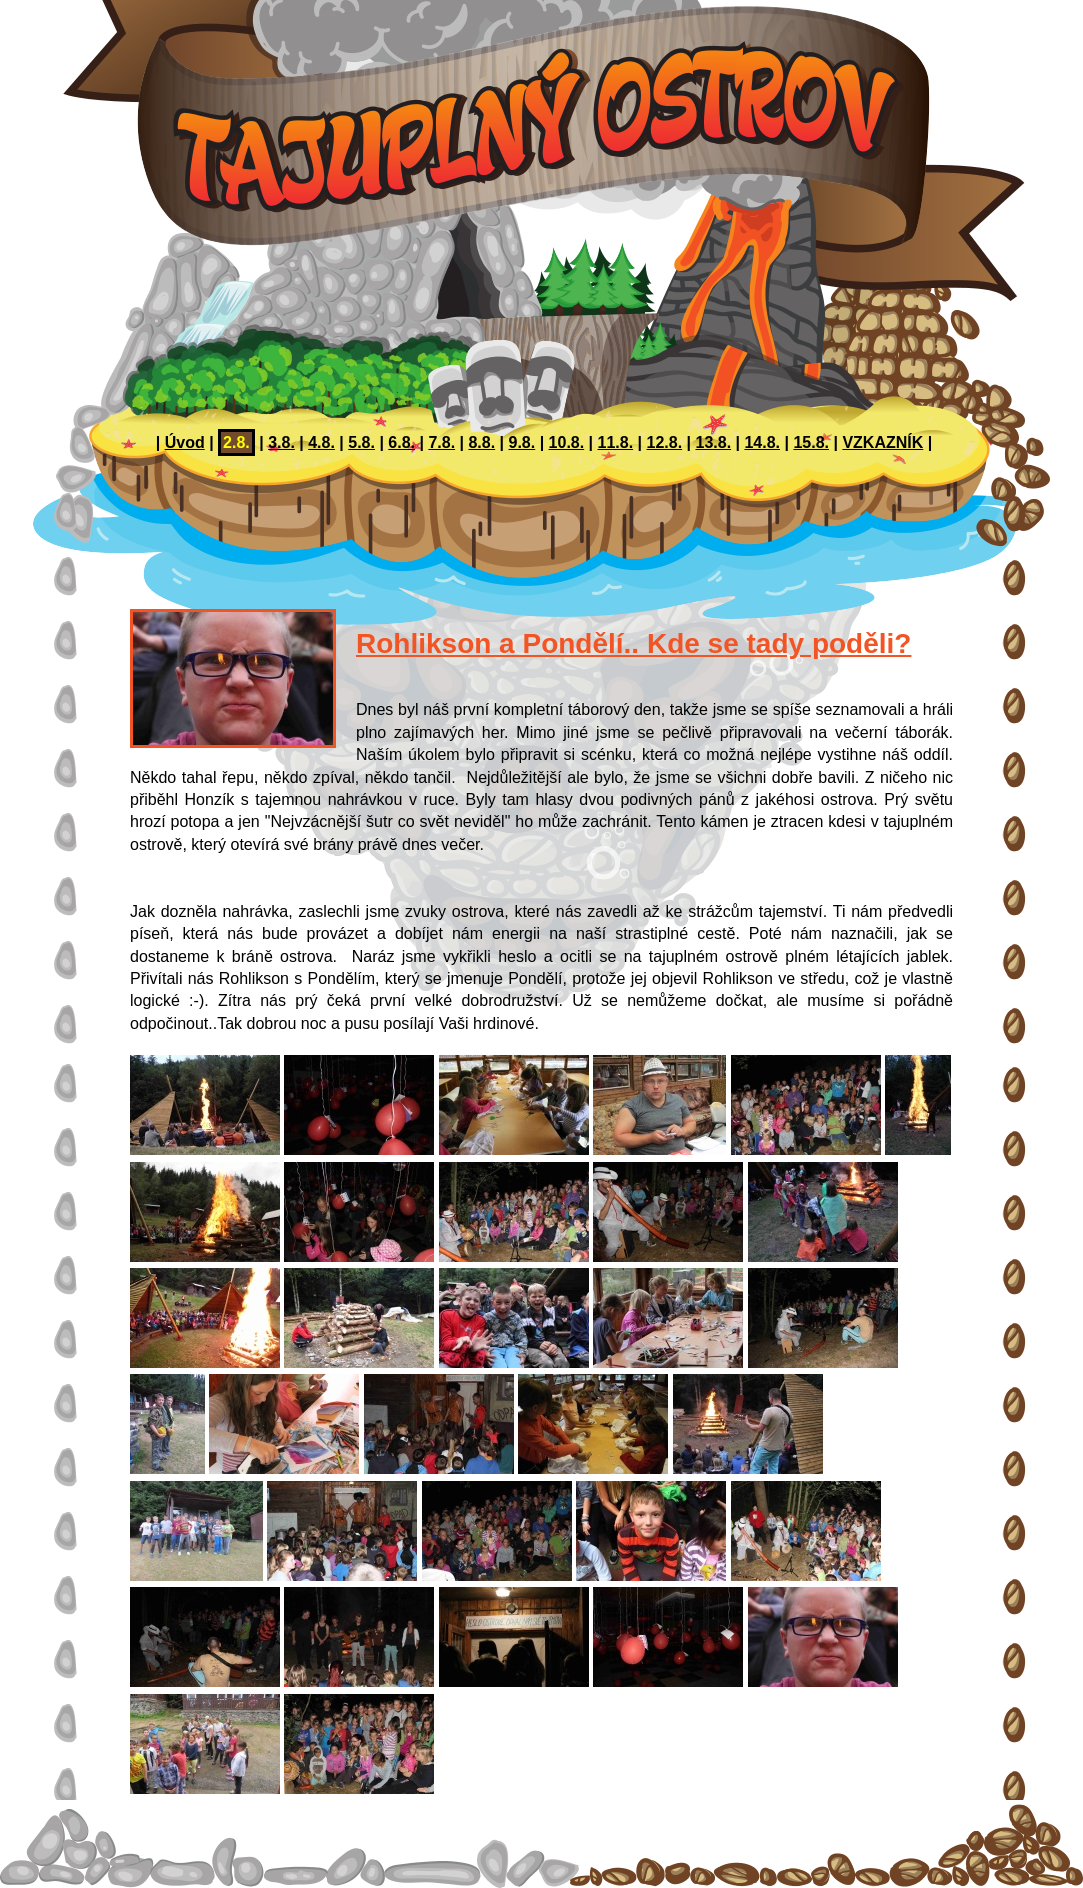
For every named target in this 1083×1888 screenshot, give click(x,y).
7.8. (441, 442)
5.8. (361, 442)
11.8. (616, 442)
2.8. (236, 442)
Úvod (185, 442)
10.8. (567, 442)
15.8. (811, 442)
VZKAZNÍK (882, 442)
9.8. (522, 442)
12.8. (665, 442)
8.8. (481, 442)
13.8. (713, 442)
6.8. (401, 442)
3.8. (281, 442)
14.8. (762, 442)
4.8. (321, 442)
